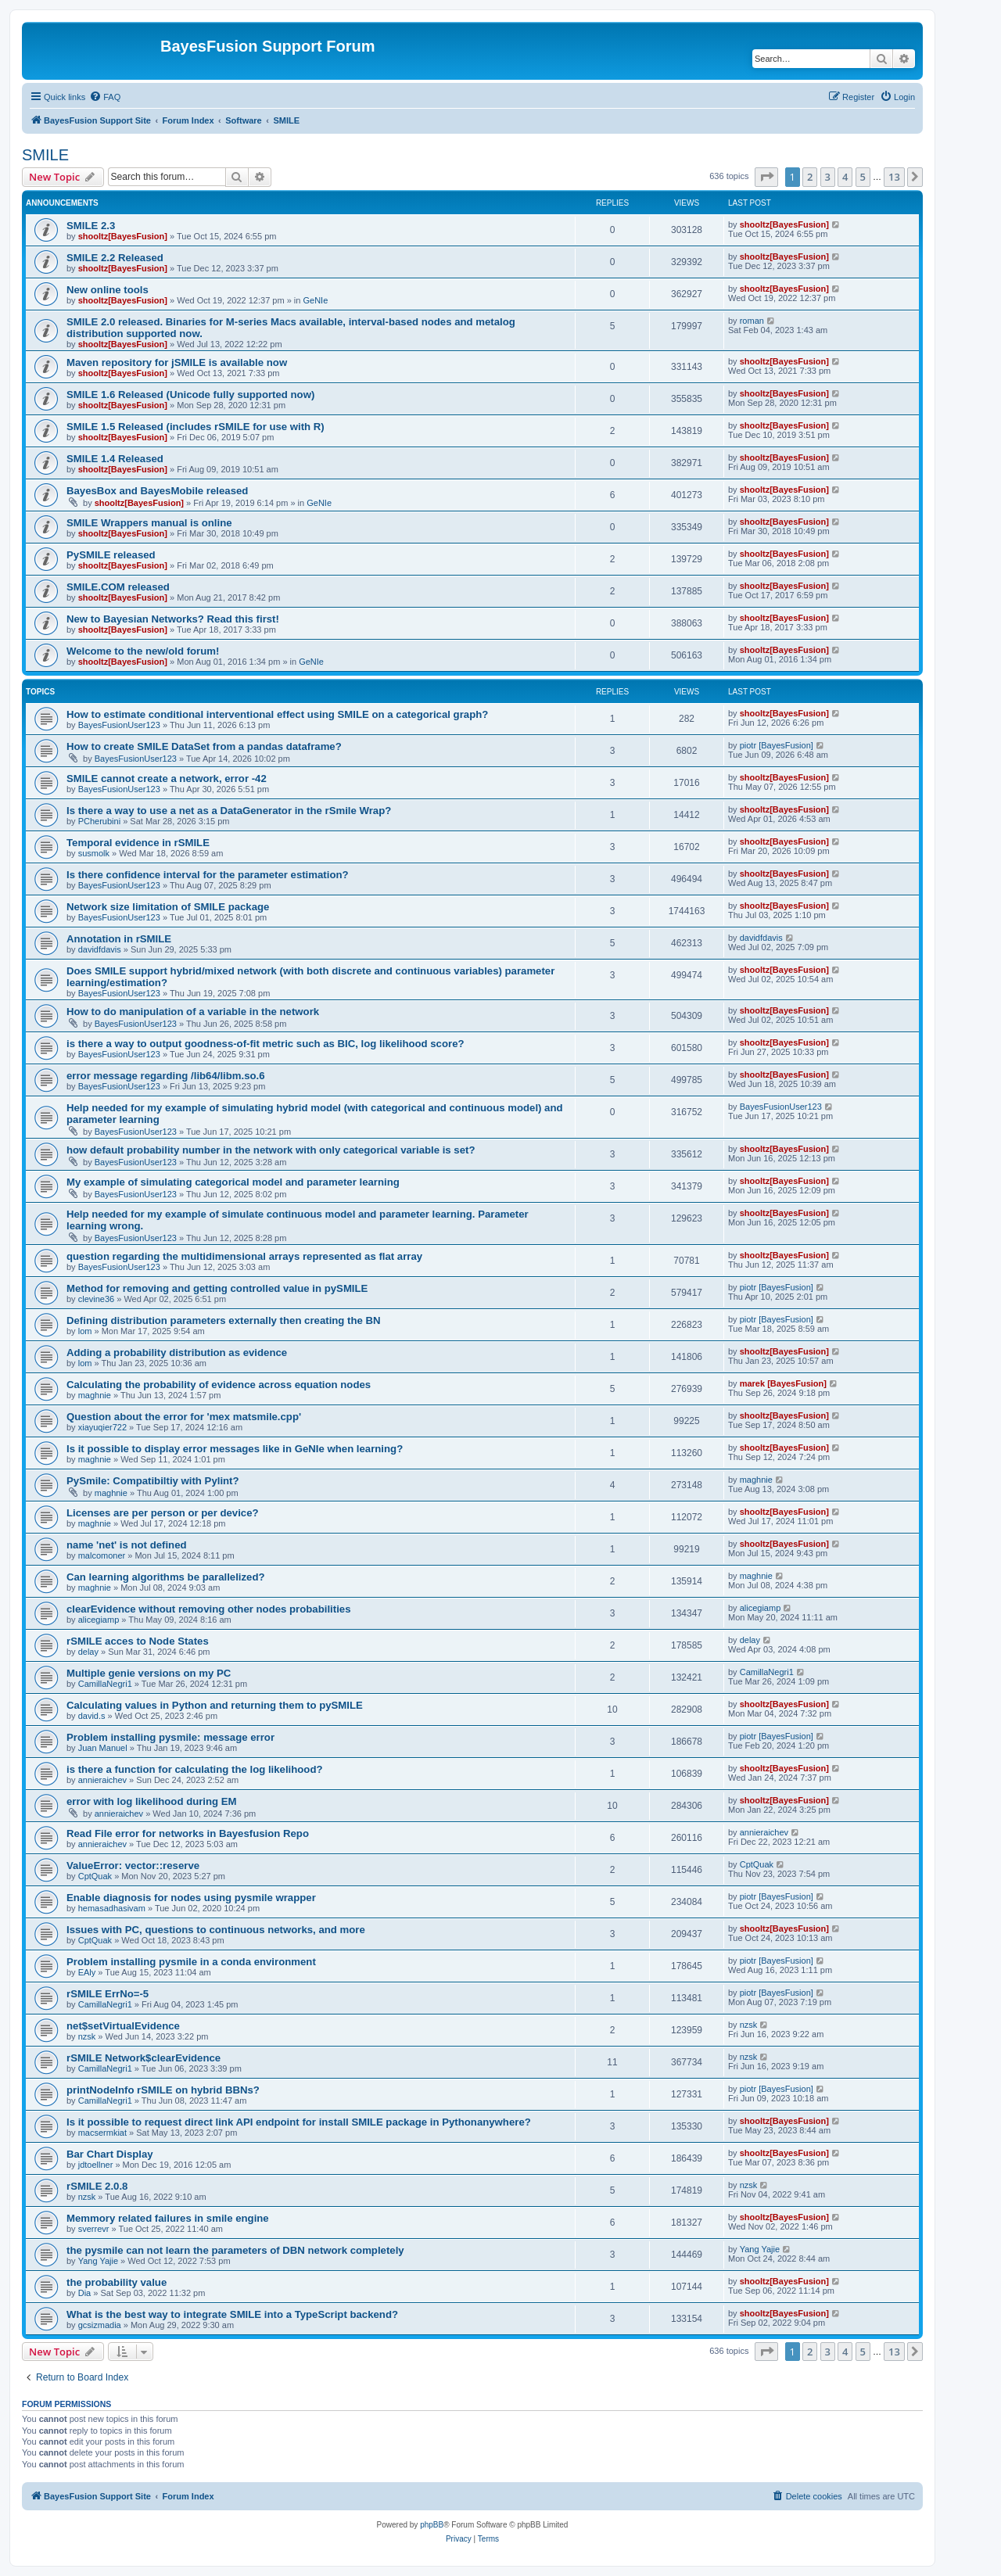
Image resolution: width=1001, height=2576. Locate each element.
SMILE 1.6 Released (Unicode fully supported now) (190, 394)
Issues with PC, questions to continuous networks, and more (215, 1930)
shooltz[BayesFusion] (122, 236)
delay (88, 1651)
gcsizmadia (99, 2325)
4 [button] (845, 177)
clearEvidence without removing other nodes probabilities (208, 1609)
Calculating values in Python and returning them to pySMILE (214, 1705)
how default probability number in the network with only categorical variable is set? (270, 1150)
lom (85, 1331)
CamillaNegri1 (105, 1683)
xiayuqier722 (102, 1427)
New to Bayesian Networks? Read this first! (172, 619)
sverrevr (93, 2228)
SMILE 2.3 (90, 225)
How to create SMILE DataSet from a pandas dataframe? (204, 746)
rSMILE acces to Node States (137, 1641)
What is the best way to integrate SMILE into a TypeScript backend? (232, 2314)
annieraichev (102, 1780)
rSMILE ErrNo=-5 (107, 1994)
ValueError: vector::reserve (132, 1865)
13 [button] (894, 177)
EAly (87, 1972)
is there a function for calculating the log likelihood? (194, 1769)
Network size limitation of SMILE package (167, 907)
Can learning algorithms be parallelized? (165, 1577)
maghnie (94, 1395)
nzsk (87, 2036)
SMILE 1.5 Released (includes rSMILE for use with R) (195, 426)
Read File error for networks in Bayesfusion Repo (187, 1833)
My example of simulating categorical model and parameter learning (233, 1182)
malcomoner (102, 1555)
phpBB (431, 2524)
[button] (766, 176)
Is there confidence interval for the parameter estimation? (207, 875)
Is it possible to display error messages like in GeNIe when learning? (234, 1449)
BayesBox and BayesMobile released (157, 491)
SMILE (45, 154)
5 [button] (863, 177)
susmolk (93, 853)
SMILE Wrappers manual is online (149, 523)
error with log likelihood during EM (151, 1801)
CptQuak (95, 1876)
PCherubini (99, 821)
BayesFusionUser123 (119, 725)
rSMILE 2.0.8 (96, 2186)
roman (752, 320)
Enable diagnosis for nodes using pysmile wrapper (191, 1897)
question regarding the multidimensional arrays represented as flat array (244, 1256)
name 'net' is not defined (126, 1545)
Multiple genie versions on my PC (148, 1673)
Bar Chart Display (109, 2154)
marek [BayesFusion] (783, 1383)
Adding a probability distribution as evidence (176, 1352)
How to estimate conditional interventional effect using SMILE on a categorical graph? (277, 714)
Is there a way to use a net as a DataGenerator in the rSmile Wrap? (228, 810)
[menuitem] (104, 97)
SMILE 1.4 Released (114, 459)
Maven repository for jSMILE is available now (176, 362)
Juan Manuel (102, 1748)
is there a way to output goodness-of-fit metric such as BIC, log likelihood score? (265, 1043)
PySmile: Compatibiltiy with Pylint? (152, 1481)
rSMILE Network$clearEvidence (143, 2058)
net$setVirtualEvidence (123, 2026)
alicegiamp (99, 1619)
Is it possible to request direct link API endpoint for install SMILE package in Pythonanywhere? (298, 2122)
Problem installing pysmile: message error (170, 1737)
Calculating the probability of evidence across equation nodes (218, 1384)
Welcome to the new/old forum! (142, 651)
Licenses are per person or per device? (162, 1513)
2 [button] (810, 177)
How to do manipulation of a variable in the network (192, 1011)
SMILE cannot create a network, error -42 (166, 778)
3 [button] (828, 177)
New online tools (107, 290)
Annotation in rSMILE (118, 939)
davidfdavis (99, 949)
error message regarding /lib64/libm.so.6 (165, 1076)
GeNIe (315, 300)
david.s (92, 1715)
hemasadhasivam (111, 1908)
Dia (84, 2293)
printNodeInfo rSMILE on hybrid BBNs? (163, 2090)
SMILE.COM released (118, 587)
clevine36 (96, 1299)
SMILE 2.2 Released (114, 258)
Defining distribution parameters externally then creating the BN (223, 1320)
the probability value (116, 2282)
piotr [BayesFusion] (776, 745)
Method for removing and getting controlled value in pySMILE (217, 1288)
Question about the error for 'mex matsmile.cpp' (183, 1417)
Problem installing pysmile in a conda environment (191, 1962)
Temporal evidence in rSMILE (138, 843)
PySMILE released (111, 555)
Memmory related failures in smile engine (167, 2218)
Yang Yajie (98, 2261)
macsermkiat (102, 2132)
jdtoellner (95, 2164)
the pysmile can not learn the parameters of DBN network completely (235, 2250)
